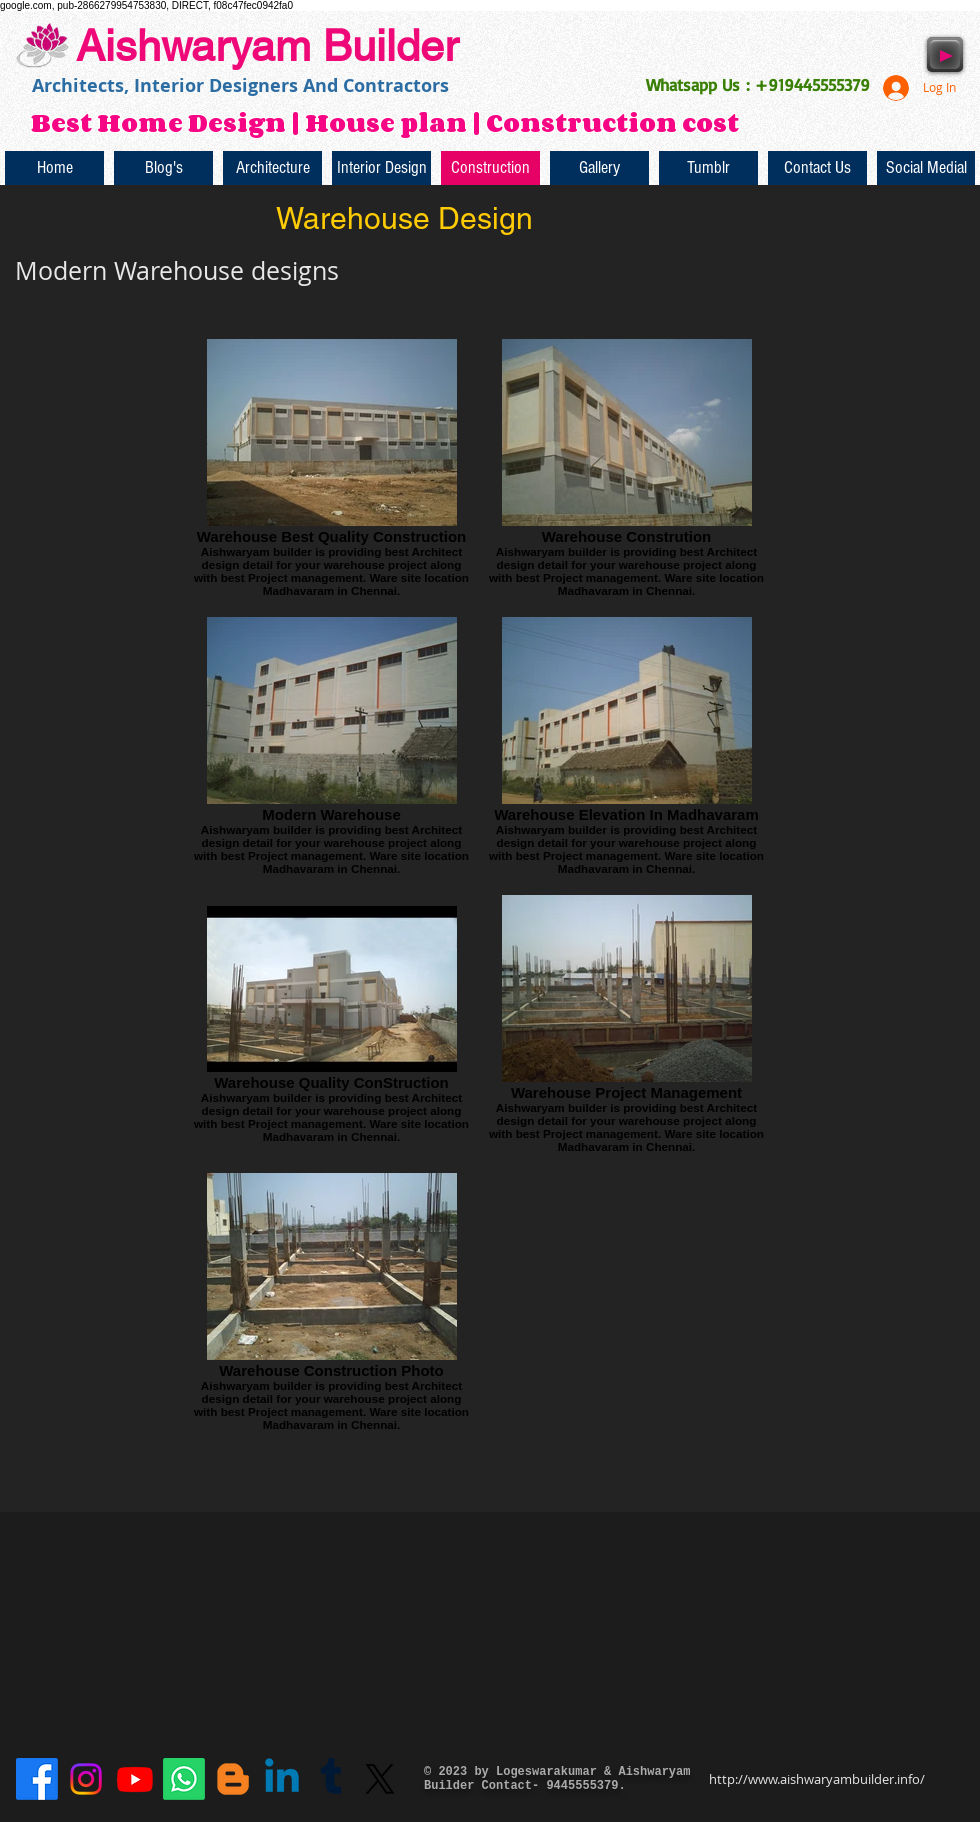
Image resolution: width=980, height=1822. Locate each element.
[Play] (945, 54)
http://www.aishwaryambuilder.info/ (817, 1779)
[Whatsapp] (184, 1779)
